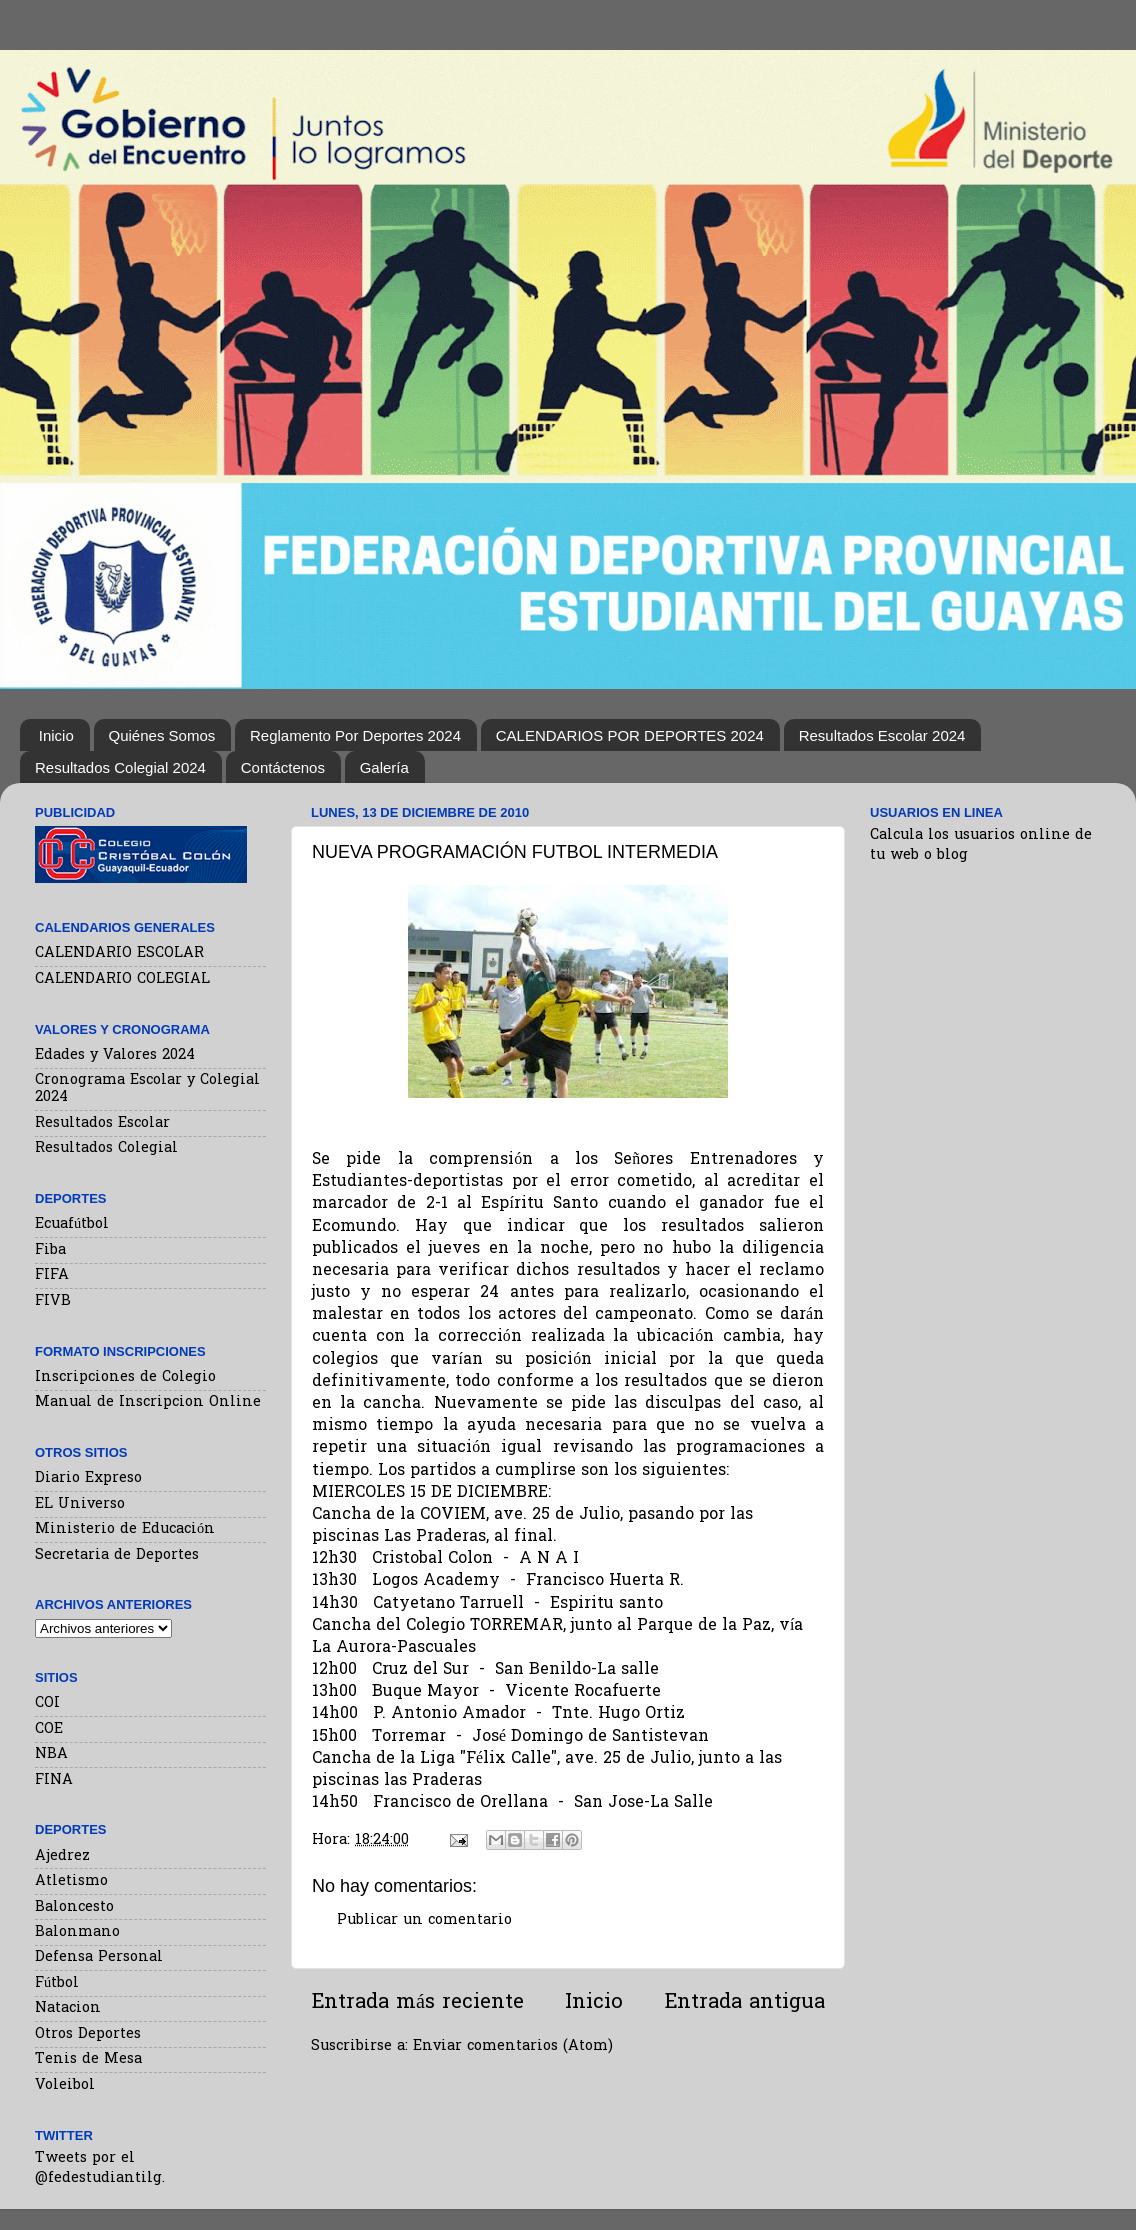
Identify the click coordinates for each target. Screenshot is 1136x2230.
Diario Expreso (88, 1478)
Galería (384, 767)
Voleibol (65, 2085)
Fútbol (57, 1983)
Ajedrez (62, 1856)
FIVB (53, 1301)
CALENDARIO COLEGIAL (122, 979)
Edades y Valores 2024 (115, 1055)
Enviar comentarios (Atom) (513, 2046)
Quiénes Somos (162, 735)
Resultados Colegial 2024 (120, 767)
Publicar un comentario (424, 1920)
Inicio (56, 735)
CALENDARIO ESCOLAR (119, 953)
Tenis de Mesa (88, 2059)
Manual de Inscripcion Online (148, 1402)
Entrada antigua (744, 2003)
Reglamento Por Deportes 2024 (355, 735)
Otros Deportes (88, 2034)
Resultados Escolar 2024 (882, 735)
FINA (54, 1780)
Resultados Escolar (102, 1123)
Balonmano (77, 1932)
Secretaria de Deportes (117, 1555)
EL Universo (80, 1504)
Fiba (50, 1250)
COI (47, 1703)
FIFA (52, 1275)
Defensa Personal (99, 1957)
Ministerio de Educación (125, 1529)
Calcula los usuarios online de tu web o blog (981, 845)
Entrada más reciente (417, 2003)
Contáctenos (283, 767)
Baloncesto (74, 1907)
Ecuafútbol (72, 1224)
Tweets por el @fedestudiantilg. (100, 2168)
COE (49, 1729)
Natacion (68, 2008)
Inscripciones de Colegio (125, 1377)
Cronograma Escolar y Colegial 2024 (147, 1089)
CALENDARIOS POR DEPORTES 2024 (630, 735)
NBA (51, 1754)
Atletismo (71, 1881)
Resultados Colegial (106, 1148)
